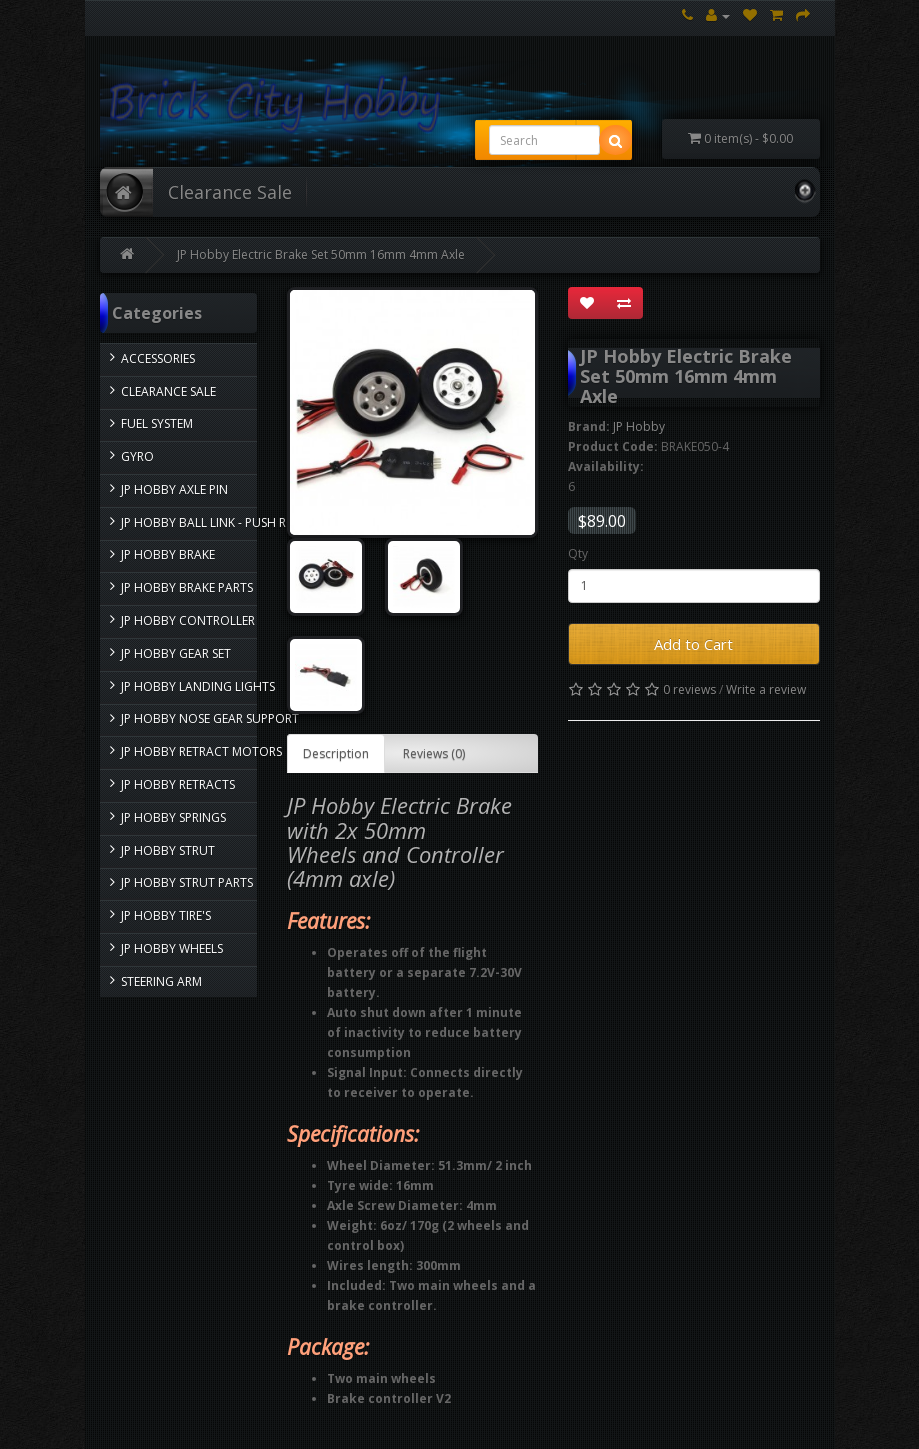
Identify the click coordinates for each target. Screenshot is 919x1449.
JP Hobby (639, 426)
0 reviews (689, 689)
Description (336, 753)
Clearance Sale (230, 192)
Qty (578, 553)
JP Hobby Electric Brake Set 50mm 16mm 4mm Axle (321, 254)
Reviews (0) (434, 753)
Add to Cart (693, 644)
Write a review (766, 689)
